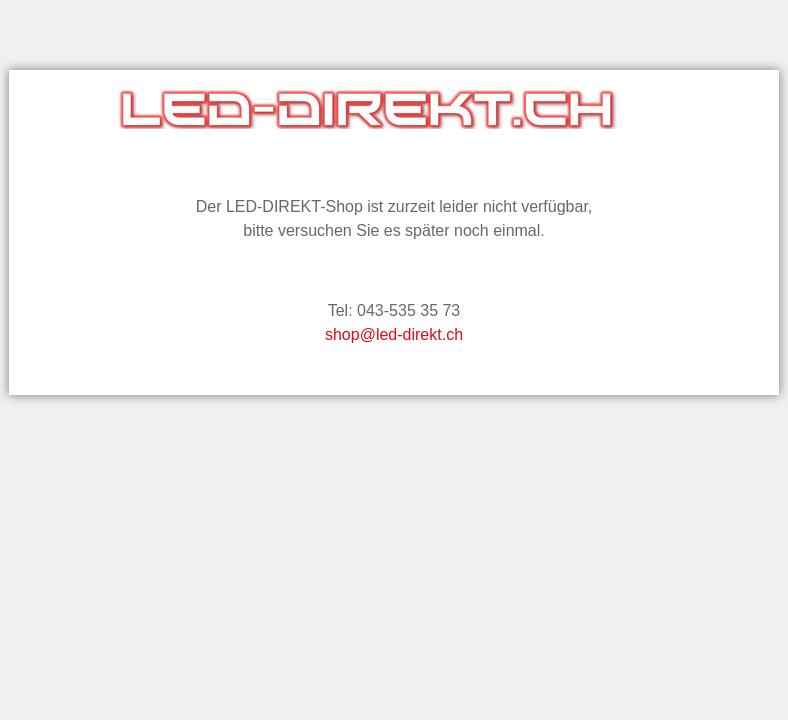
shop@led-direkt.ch (394, 334)
